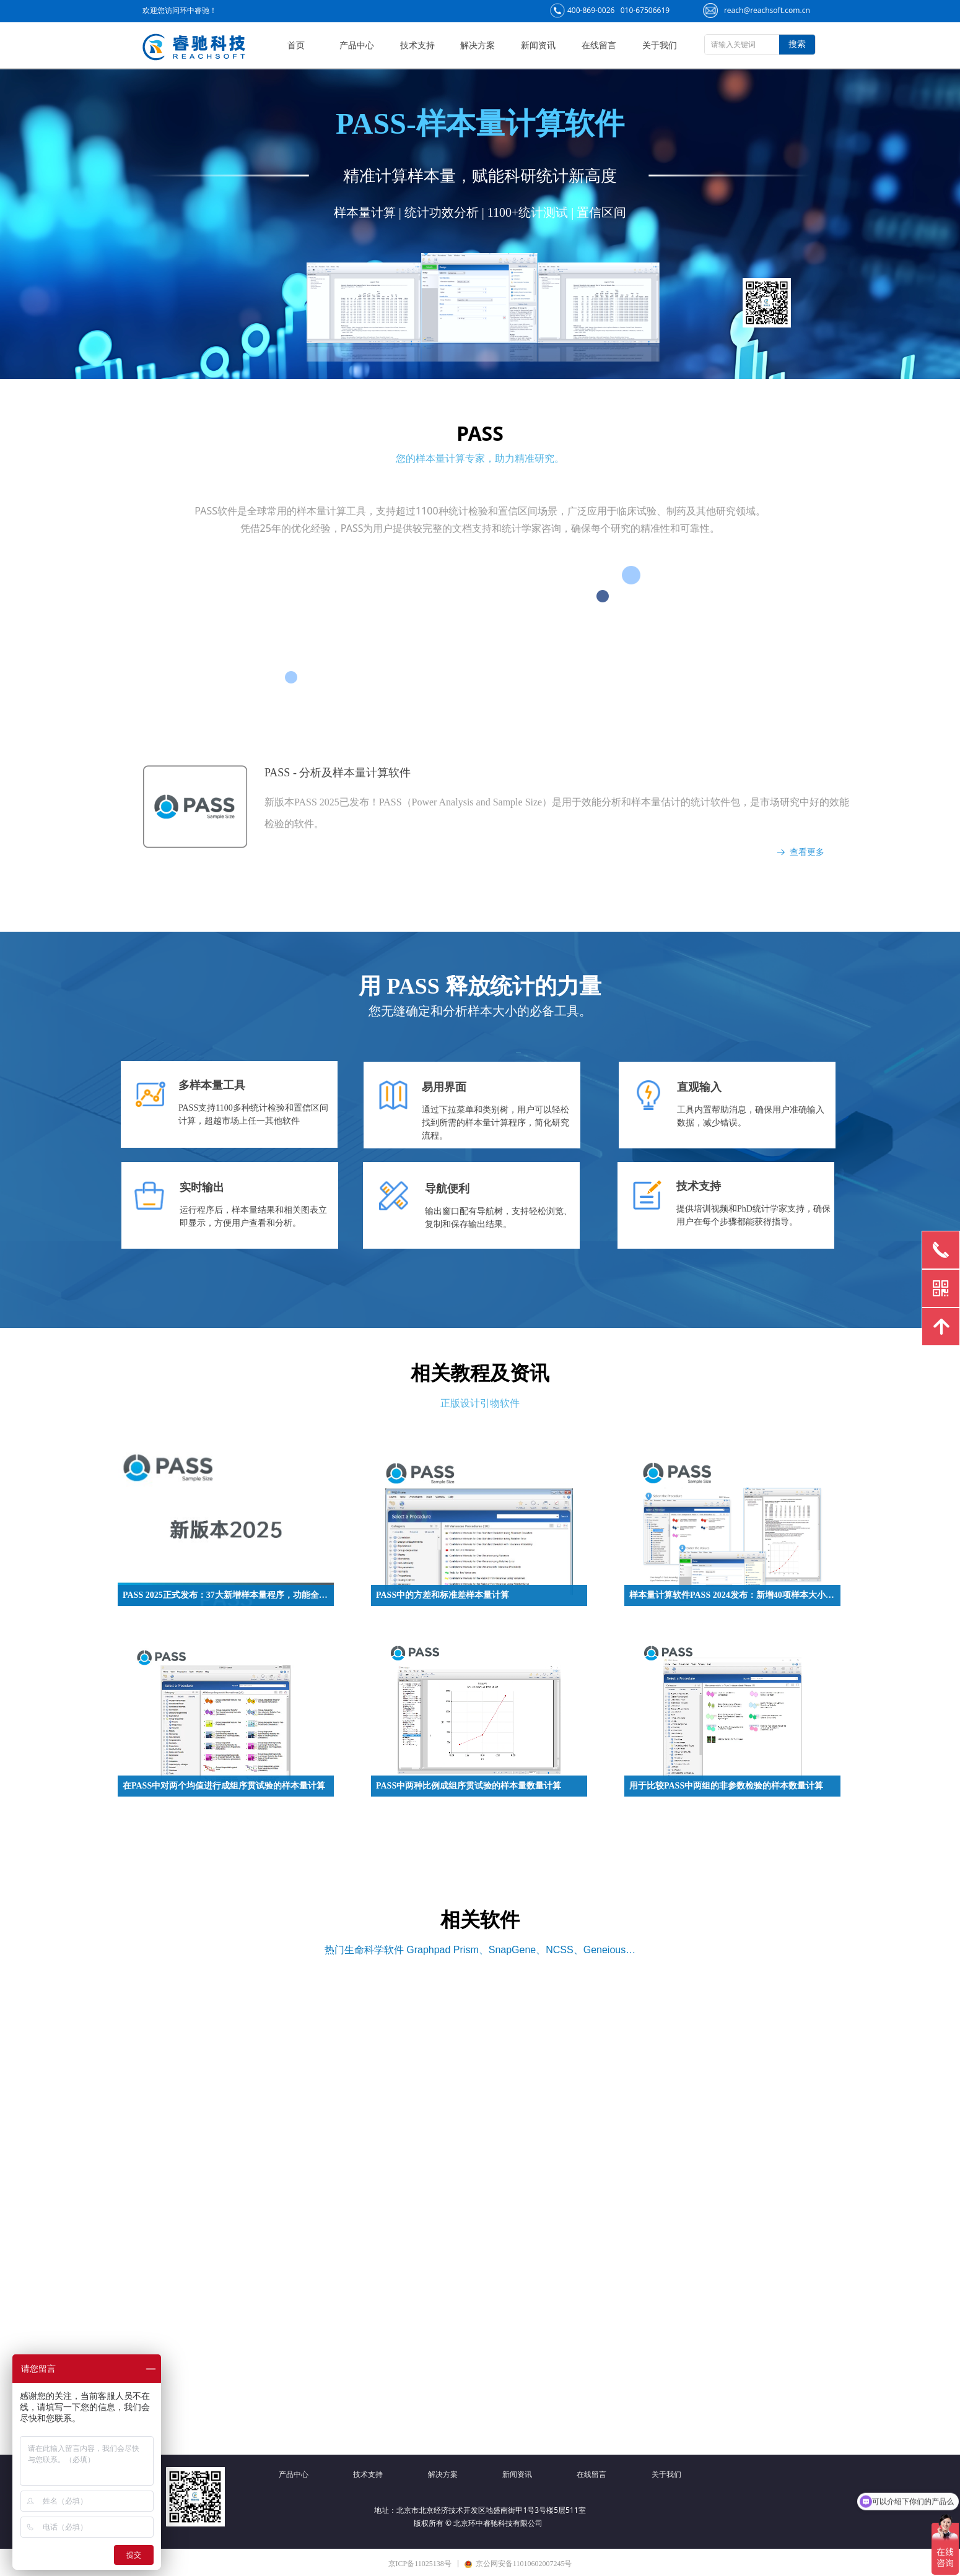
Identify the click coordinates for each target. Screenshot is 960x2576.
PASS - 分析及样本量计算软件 (337, 772)
